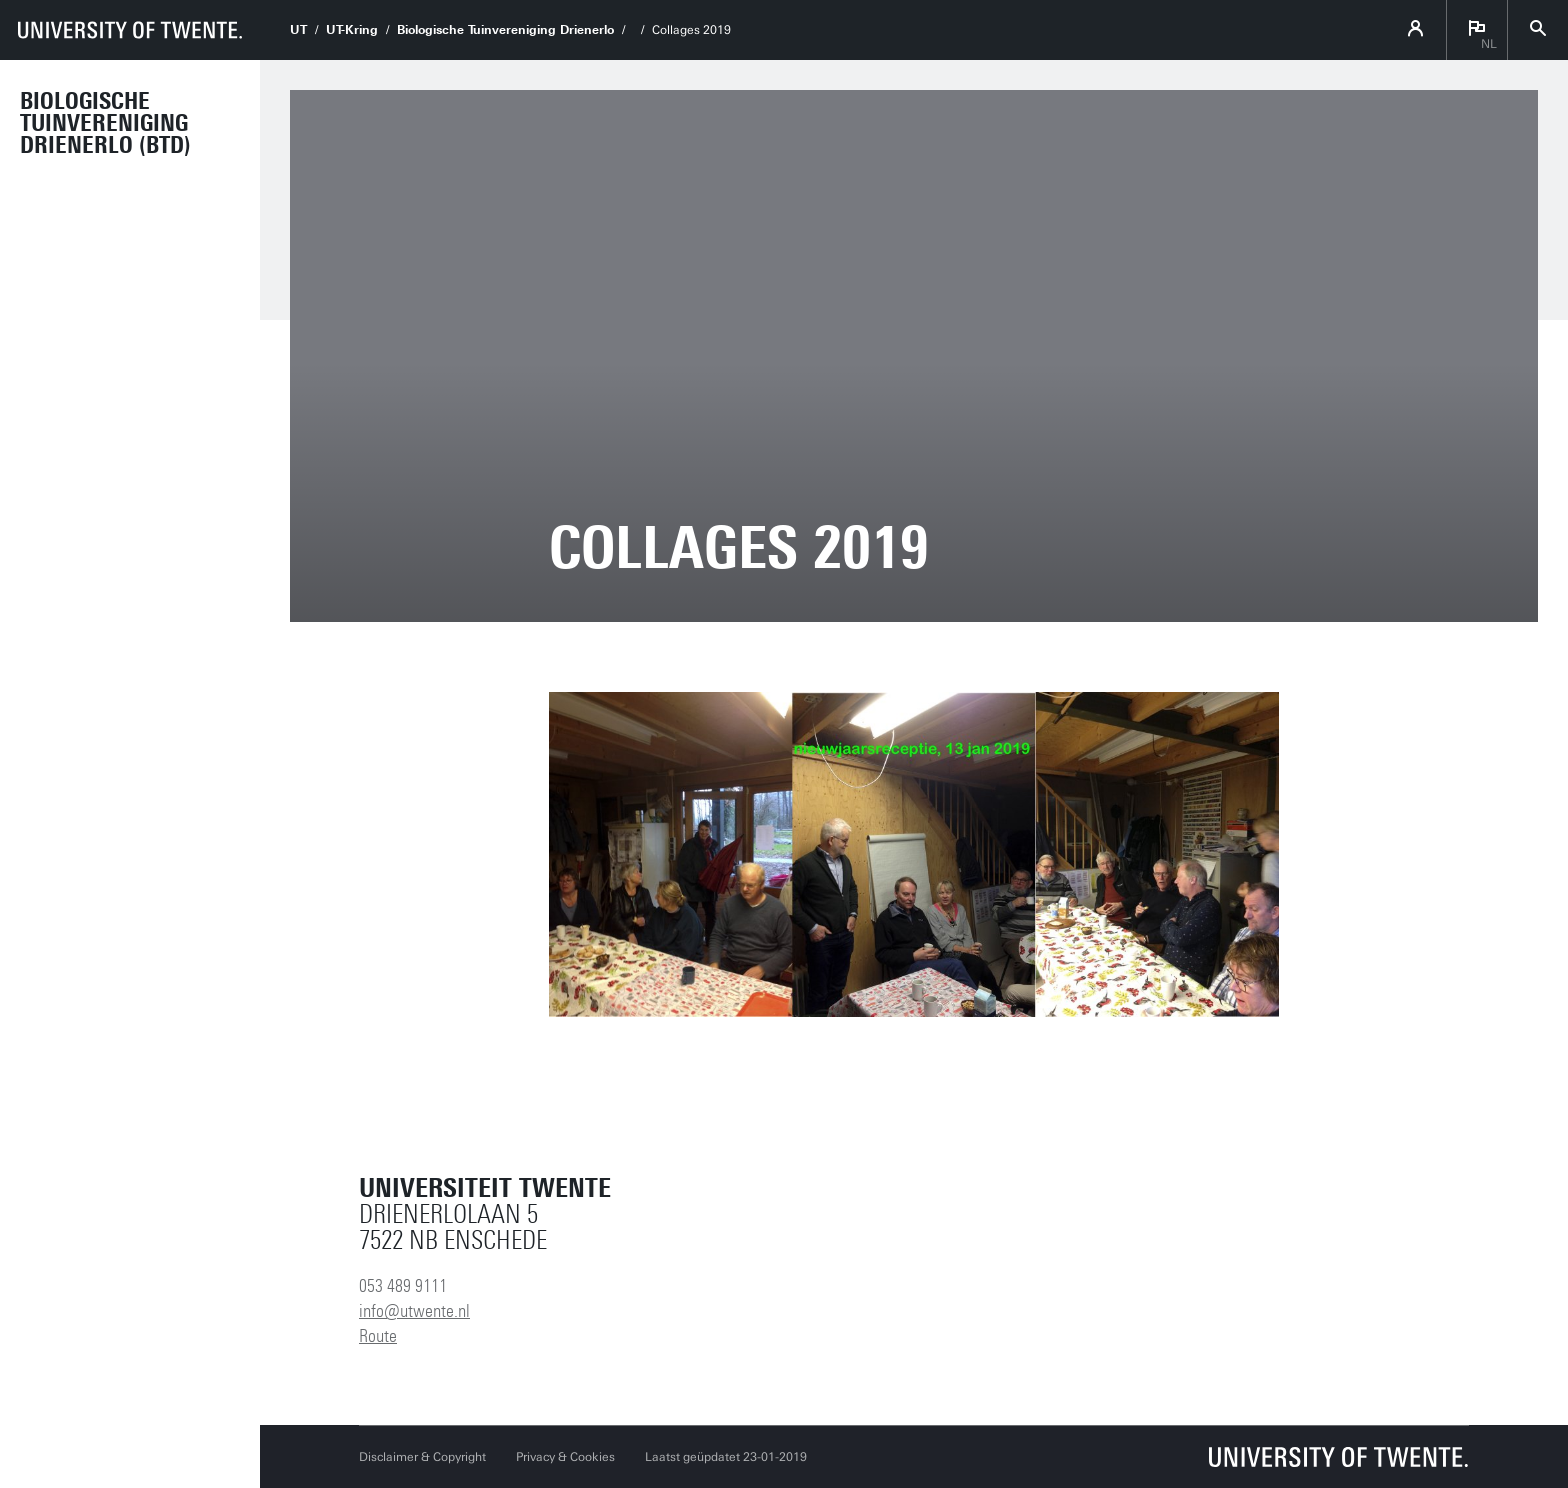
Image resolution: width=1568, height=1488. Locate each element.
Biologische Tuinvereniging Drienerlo (505, 30)
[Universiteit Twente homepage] (1339, 1456)
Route (378, 1336)
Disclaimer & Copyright (422, 1457)
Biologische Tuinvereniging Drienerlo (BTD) (105, 123)
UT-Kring (352, 30)
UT (298, 30)
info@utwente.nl (414, 1311)
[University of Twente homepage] (130, 30)
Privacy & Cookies (565, 1457)
